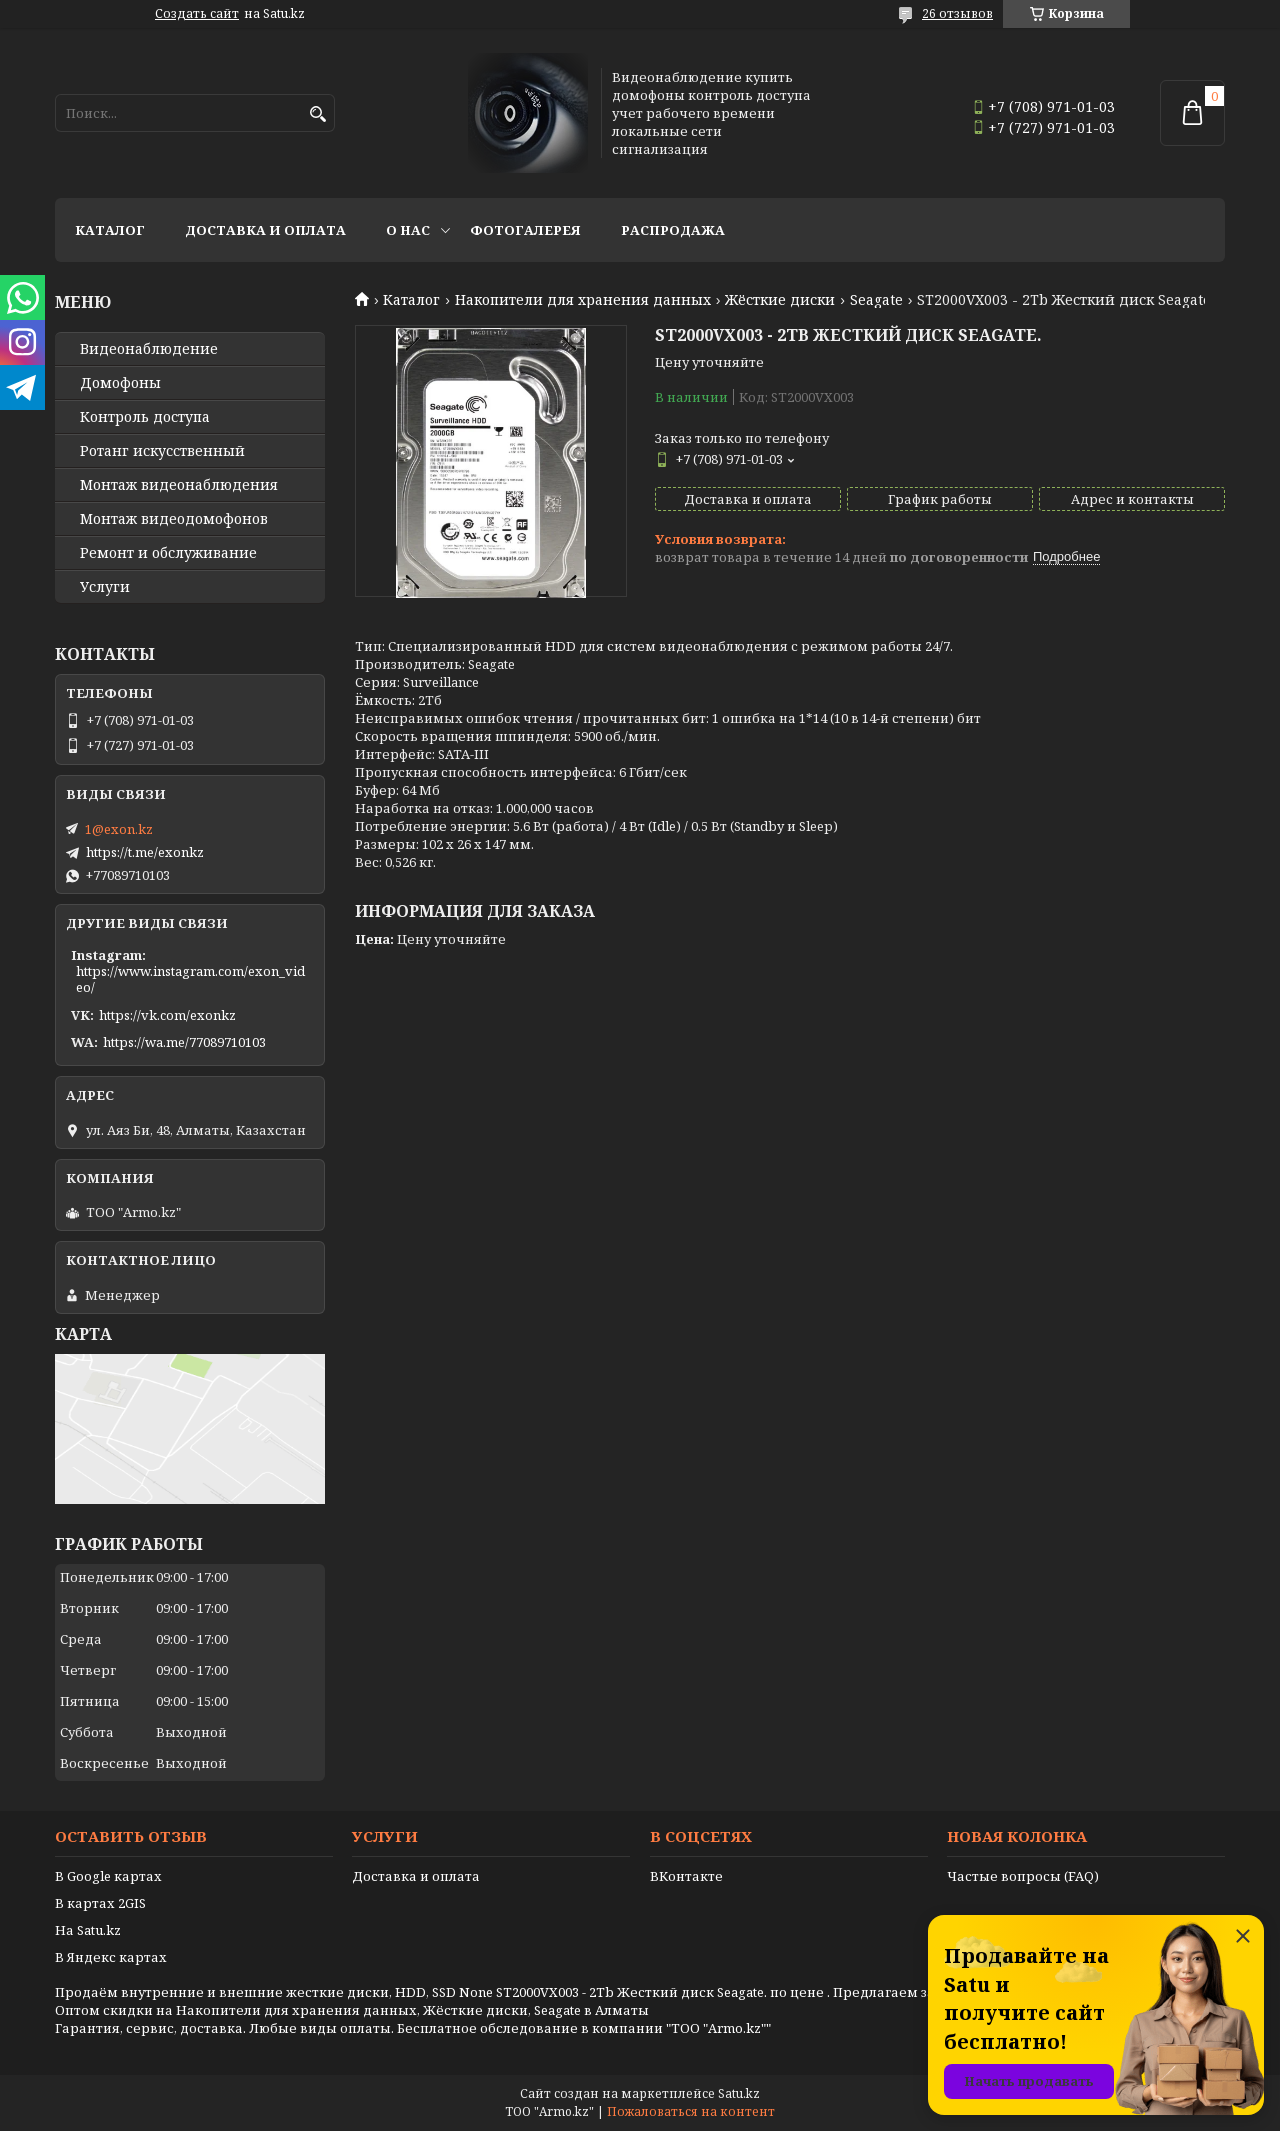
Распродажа (673, 230)
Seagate (876, 300)
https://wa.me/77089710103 (184, 1042)
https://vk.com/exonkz (167, 1015)
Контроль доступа (145, 417)
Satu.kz (739, 2093)
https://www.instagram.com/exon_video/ (190, 979)
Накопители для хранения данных (583, 300)
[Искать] (317, 114)
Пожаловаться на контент (691, 2111)
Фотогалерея (525, 230)
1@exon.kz (119, 829)
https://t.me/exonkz (145, 852)
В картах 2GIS (100, 1903)
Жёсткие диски (780, 300)
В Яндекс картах (111, 1957)
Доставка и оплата (265, 230)
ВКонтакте (686, 1876)
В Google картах (108, 1876)
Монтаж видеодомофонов (174, 519)
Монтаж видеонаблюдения (179, 485)
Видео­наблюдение (149, 349)
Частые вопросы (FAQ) (1023, 1876)
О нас (408, 230)
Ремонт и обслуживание (168, 553)
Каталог (110, 230)
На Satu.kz (88, 1930)
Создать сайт (197, 14)
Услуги (105, 587)
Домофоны (120, 383)
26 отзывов (957, 13)
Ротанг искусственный (162, 451)
